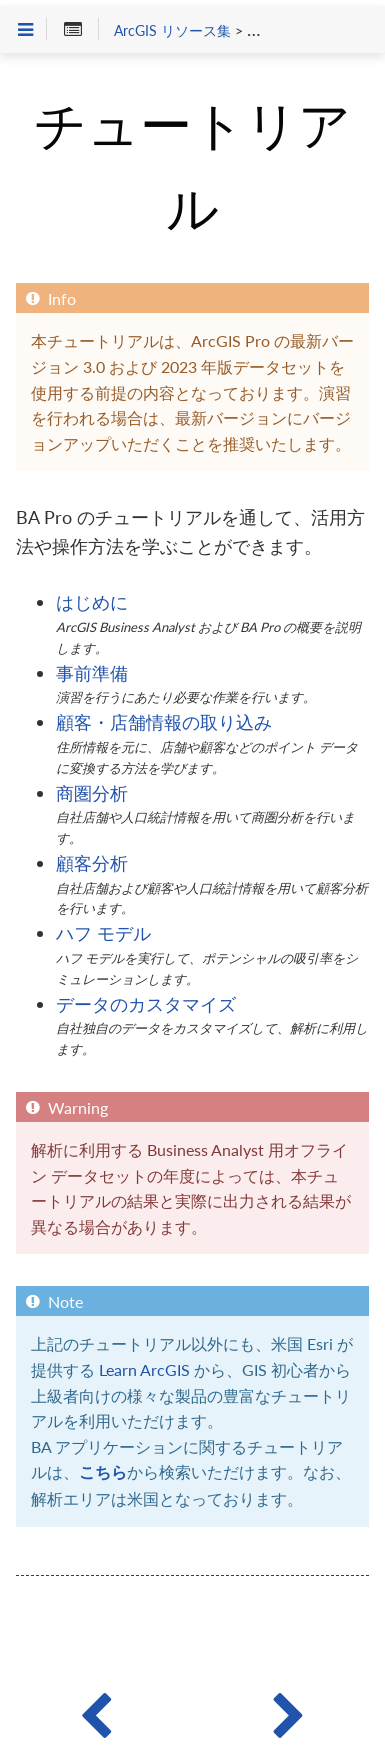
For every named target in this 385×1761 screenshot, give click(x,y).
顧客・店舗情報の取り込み (164, 722)
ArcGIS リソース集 (172, 31)
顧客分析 (92, 863)
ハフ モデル (103, 933)
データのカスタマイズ (146, 1004)
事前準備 (92, 673)
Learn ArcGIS (144, 1369)
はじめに (92, 602)
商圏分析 (92, 793)
